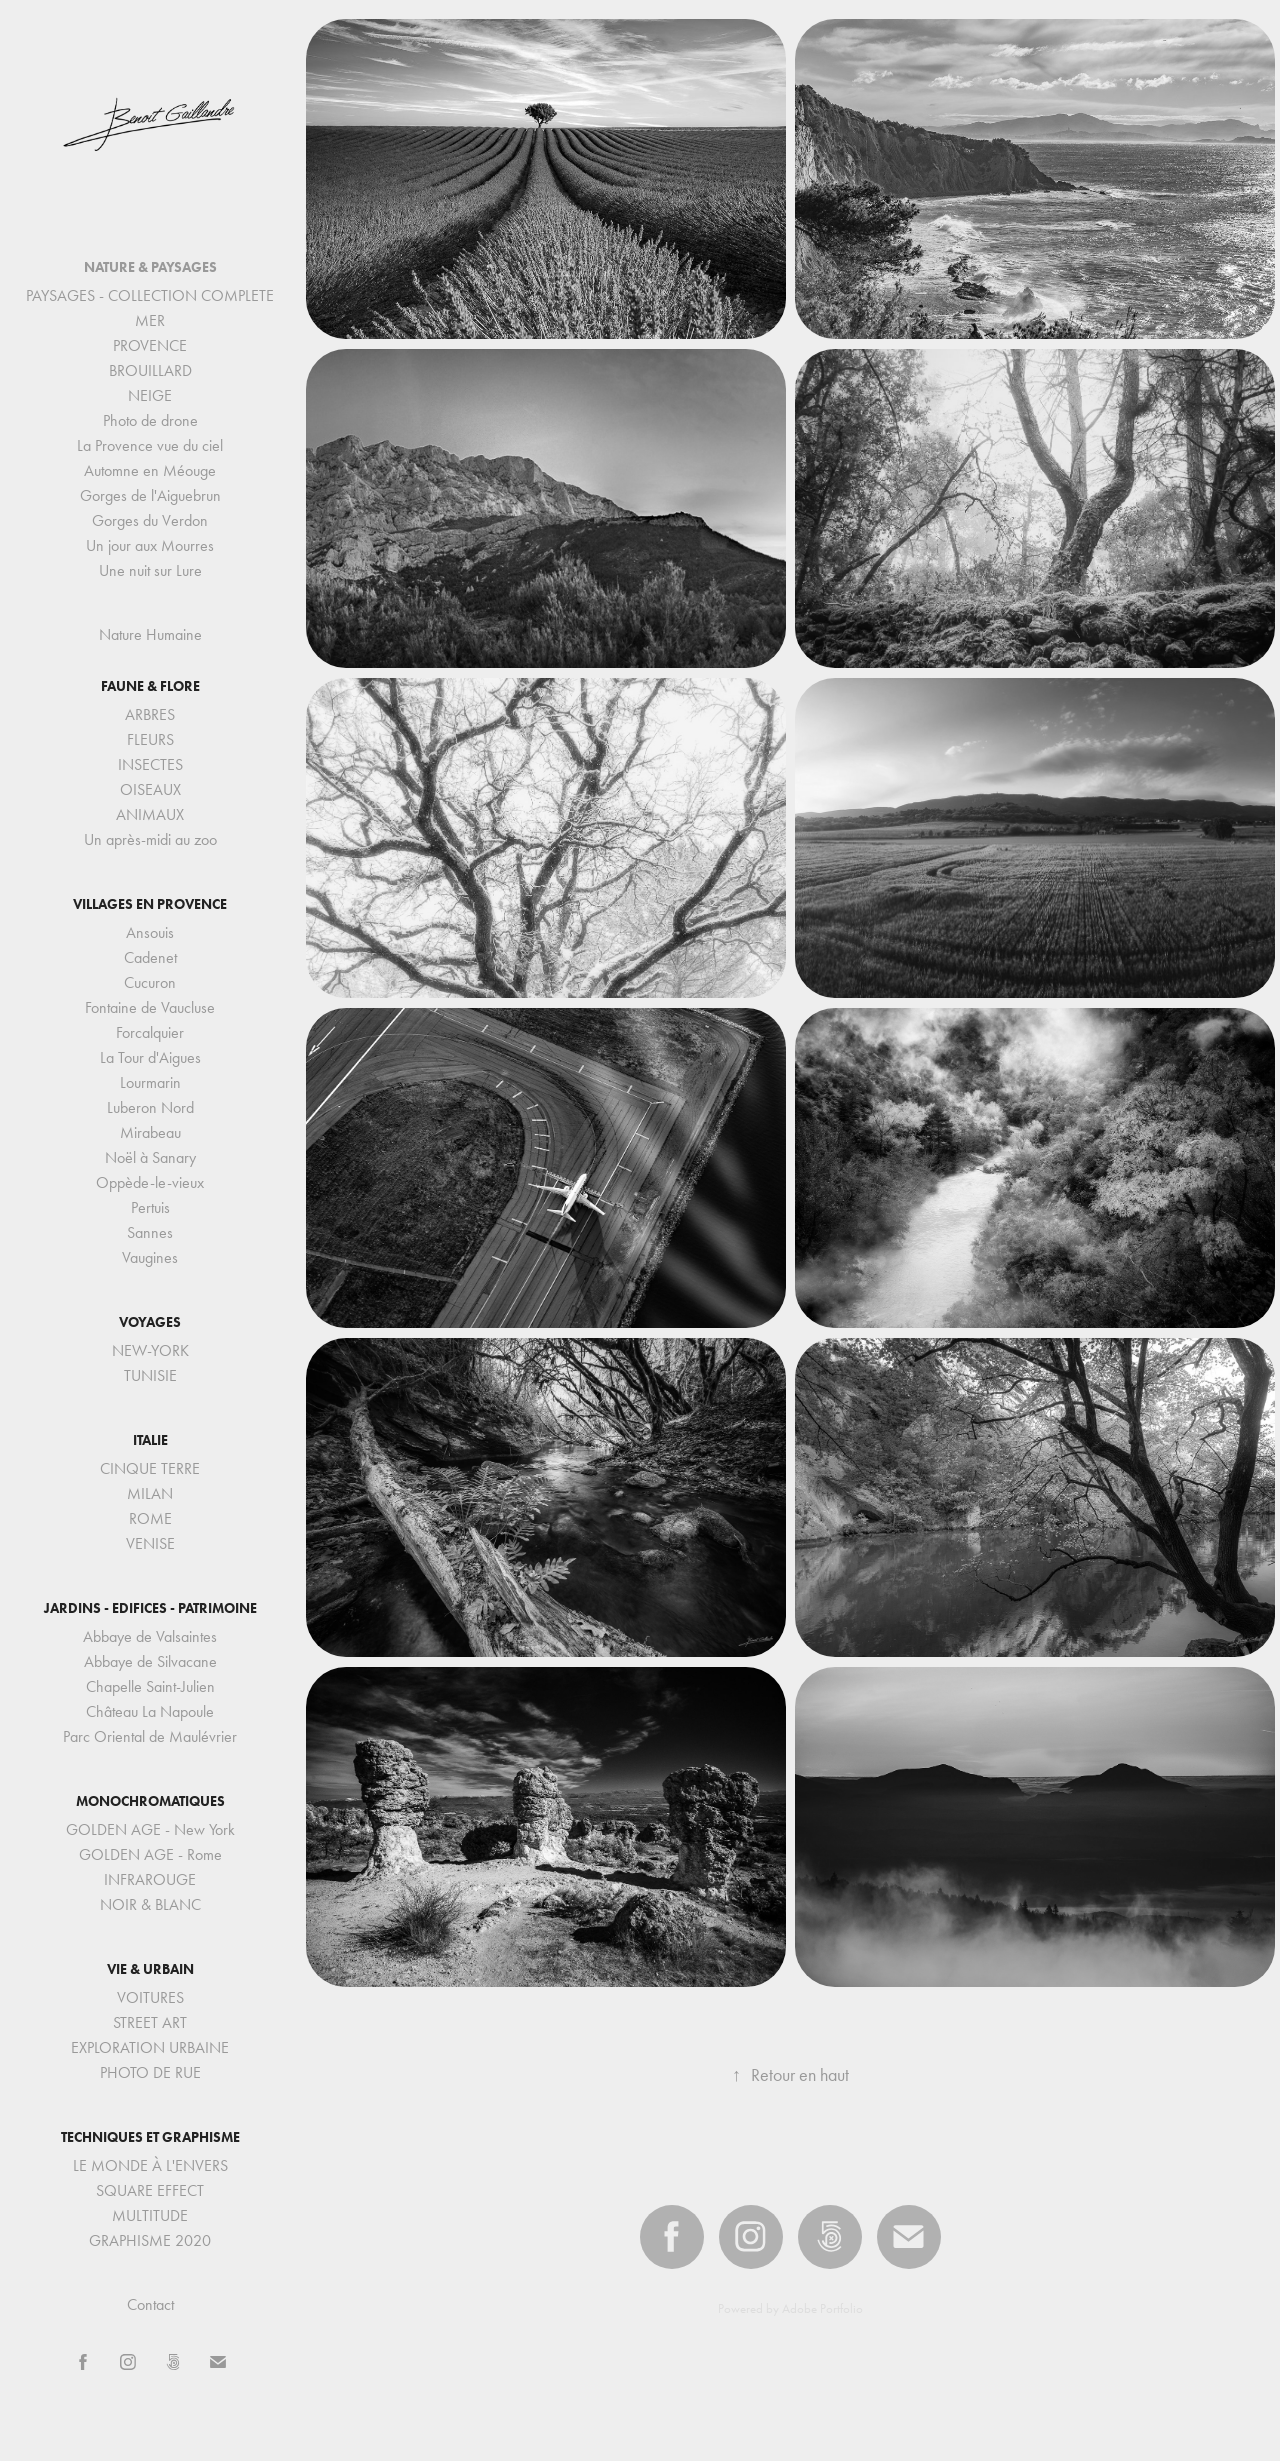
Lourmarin (150, 1082)
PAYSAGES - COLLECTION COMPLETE (150, 295)
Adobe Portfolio (822, 2308)
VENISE (150, 1543)
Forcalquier (150, 1032)
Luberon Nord (150, 1107)
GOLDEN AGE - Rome (150, 1854)
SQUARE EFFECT (150, 2190)
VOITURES (150, 1997)
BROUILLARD (150, 370)
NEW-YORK (150, 1350)
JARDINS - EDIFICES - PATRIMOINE (150, 1608)
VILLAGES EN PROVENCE (150, 904)
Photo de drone (150, 420)
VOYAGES (150, 1322)
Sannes (150, 1232)
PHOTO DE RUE (150, 2072)
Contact (150, 2304)
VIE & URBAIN (150, 1969)
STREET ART (150, 2022)
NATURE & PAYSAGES (150, 267)
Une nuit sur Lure (150, 570)
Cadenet (150, 957)
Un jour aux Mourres (150, 545)
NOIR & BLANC (150, 1904)
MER (150, 320)
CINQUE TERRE (150, 1468)
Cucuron (150, 982)
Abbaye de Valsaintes (150, 1636)
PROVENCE (150, 345)
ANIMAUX (150, 814)
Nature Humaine (150, 634)
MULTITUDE (150, 2215)
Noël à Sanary (150, 1157)
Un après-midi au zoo (150, 839)
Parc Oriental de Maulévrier (150, 1736)
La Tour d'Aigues (150, 1057)
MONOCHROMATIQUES (150, 1801)
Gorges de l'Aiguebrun (150, 495)
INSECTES (150, 764)
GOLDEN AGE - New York (150, 1829)
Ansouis (150, 932)
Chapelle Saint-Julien (150, 1686)
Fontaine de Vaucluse (150, 1007)
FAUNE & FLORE (150, 686)
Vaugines (150, 1257)
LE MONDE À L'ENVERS (150, 2165)
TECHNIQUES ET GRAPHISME (150, 2137)
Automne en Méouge (150, 470)
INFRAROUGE (150, 1879)
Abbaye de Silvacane (150, 1661)
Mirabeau (150, 1132)
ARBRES (150, 714)
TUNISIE (150, 1375)
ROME (150, 1518)
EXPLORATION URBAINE (150, 2047)
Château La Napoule (150, 1711)
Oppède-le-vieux (150, 1182)
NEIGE (150, 395)
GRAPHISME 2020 (150, 2240)
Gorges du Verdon (150, 520)
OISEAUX (150, 789)
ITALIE (150, 1440)
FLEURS (150, 739)
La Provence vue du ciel (150, 445)
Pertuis (150, 1207)
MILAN (150, 1493)
